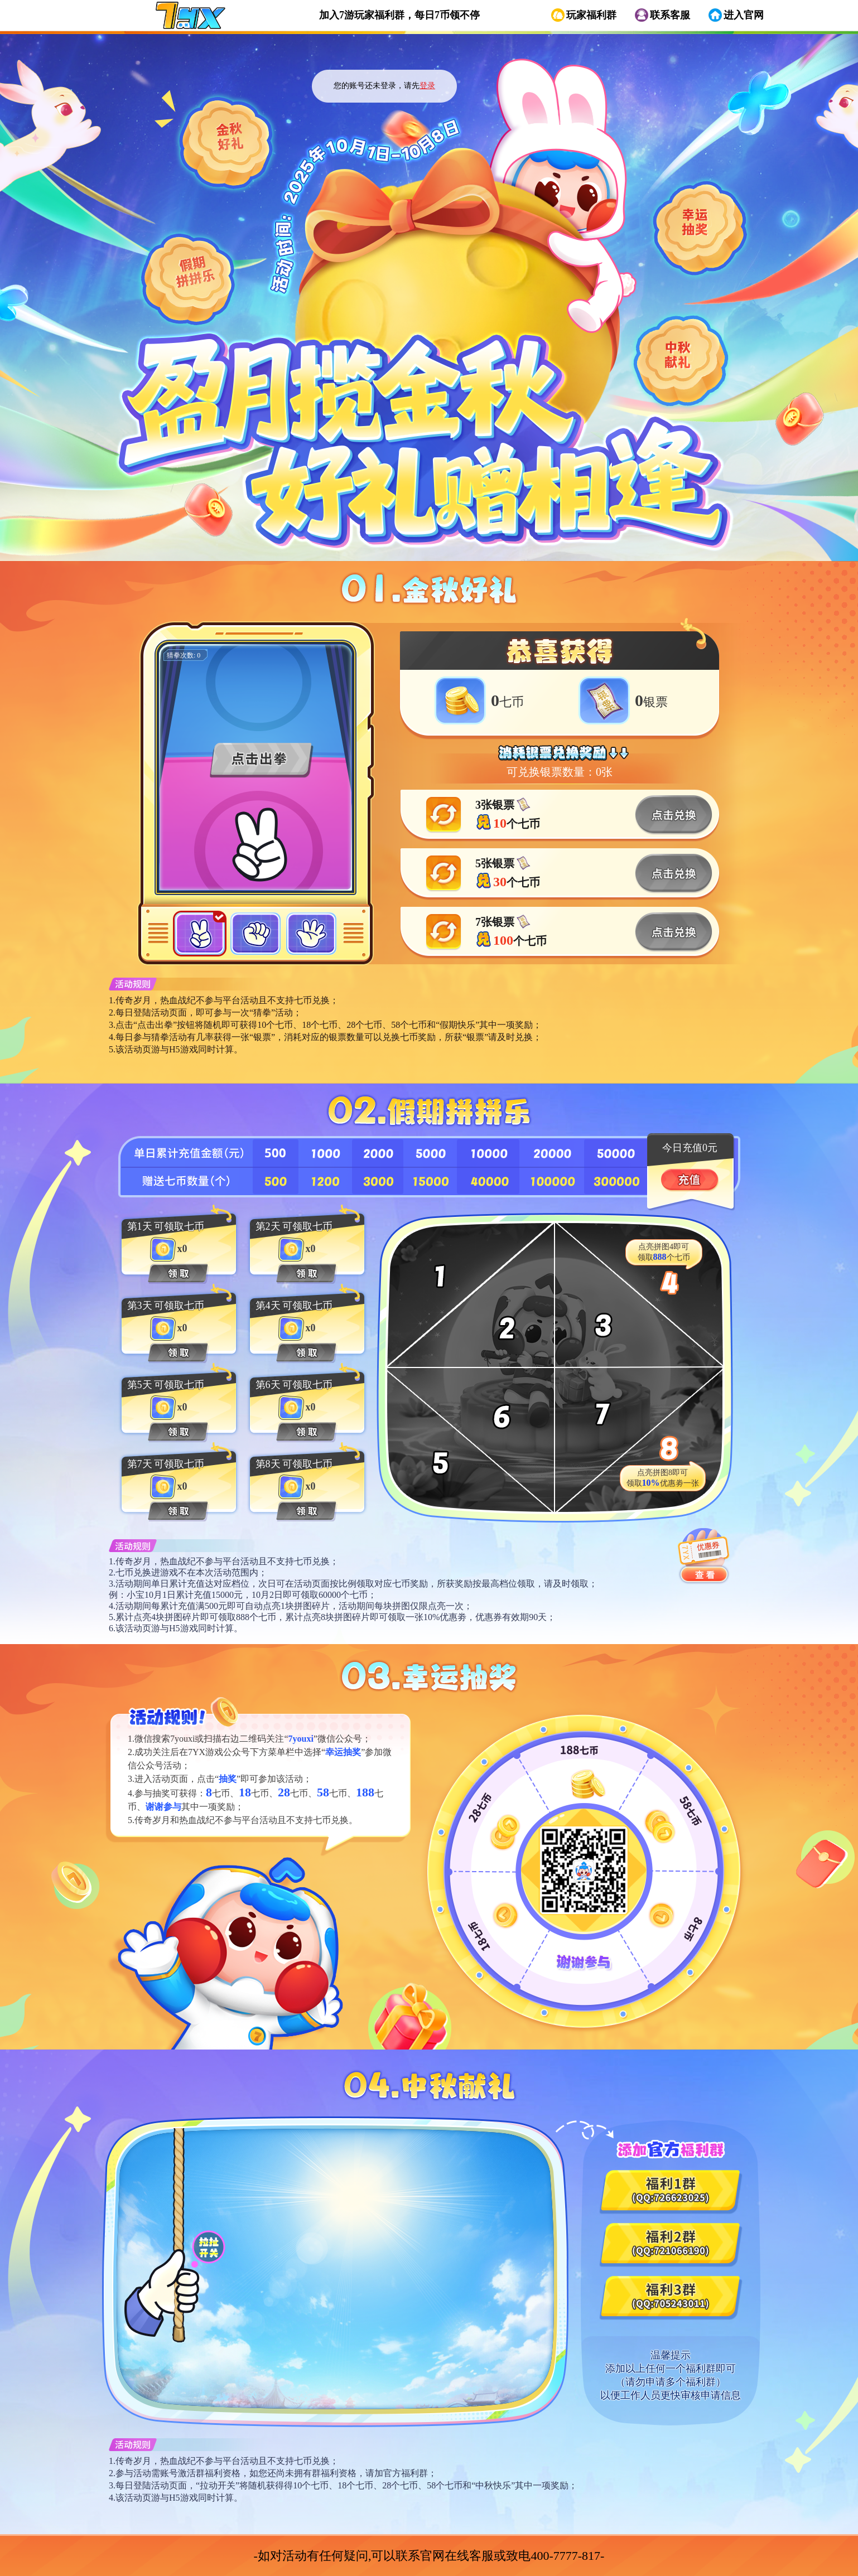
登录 (427, 85)
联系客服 (670, 15)
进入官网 (744, 15)
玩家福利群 (591, 15)
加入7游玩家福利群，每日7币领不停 (399, 15)
